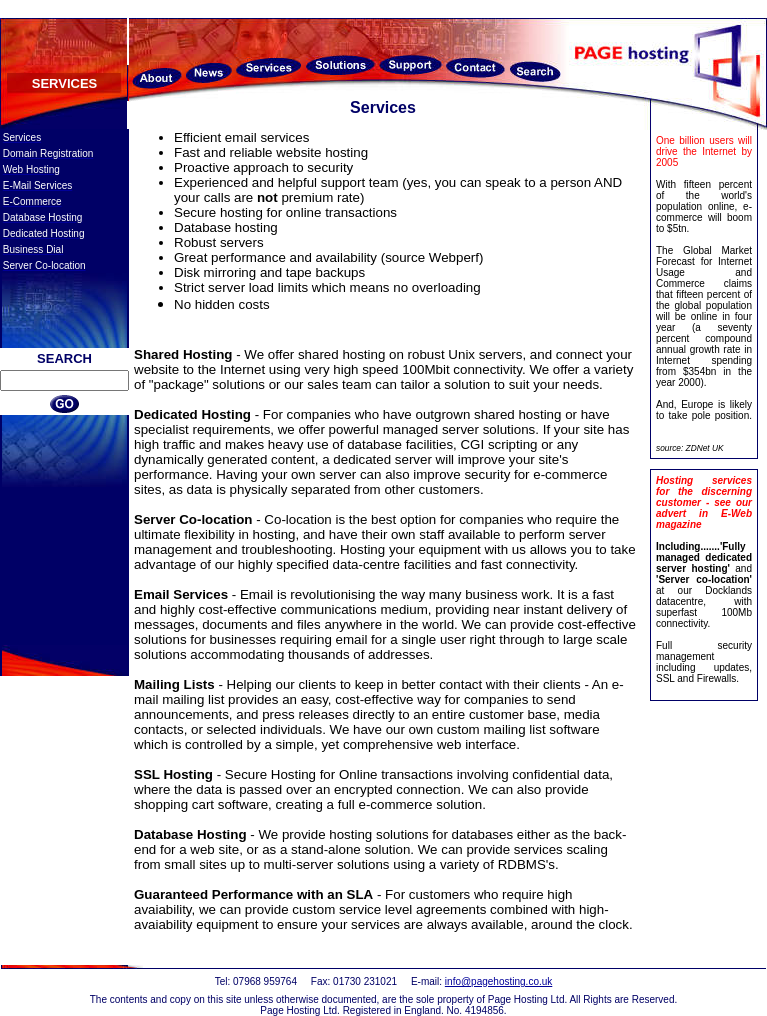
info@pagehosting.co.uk (498, 981)
